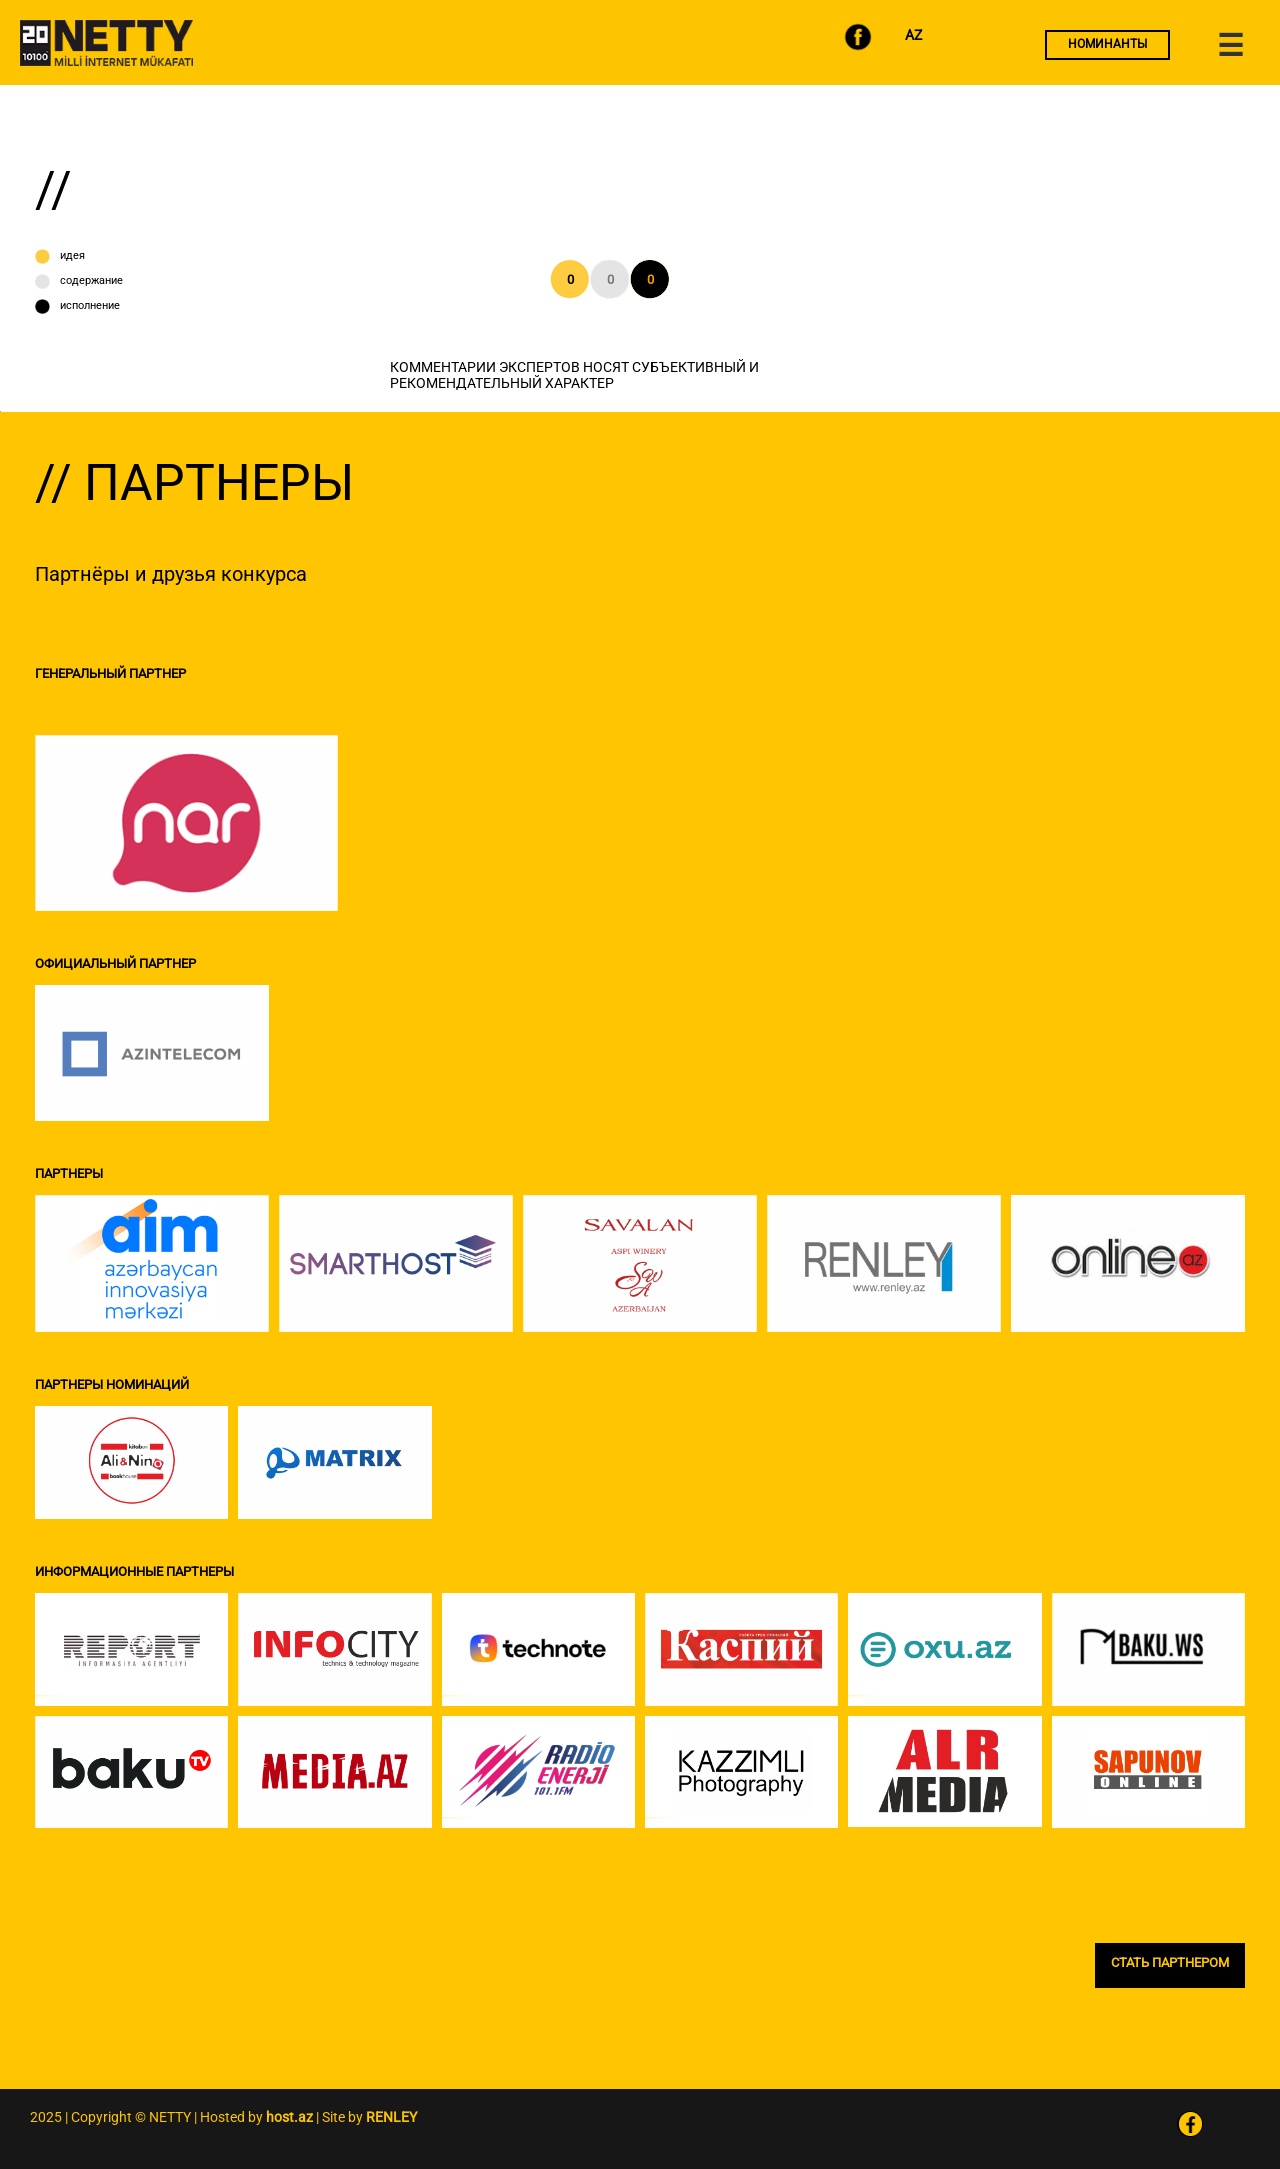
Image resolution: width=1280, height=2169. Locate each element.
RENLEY (391, 2117)
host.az (289, 2117)
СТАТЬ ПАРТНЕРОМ (1170, 1962)
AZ (913, 35)
